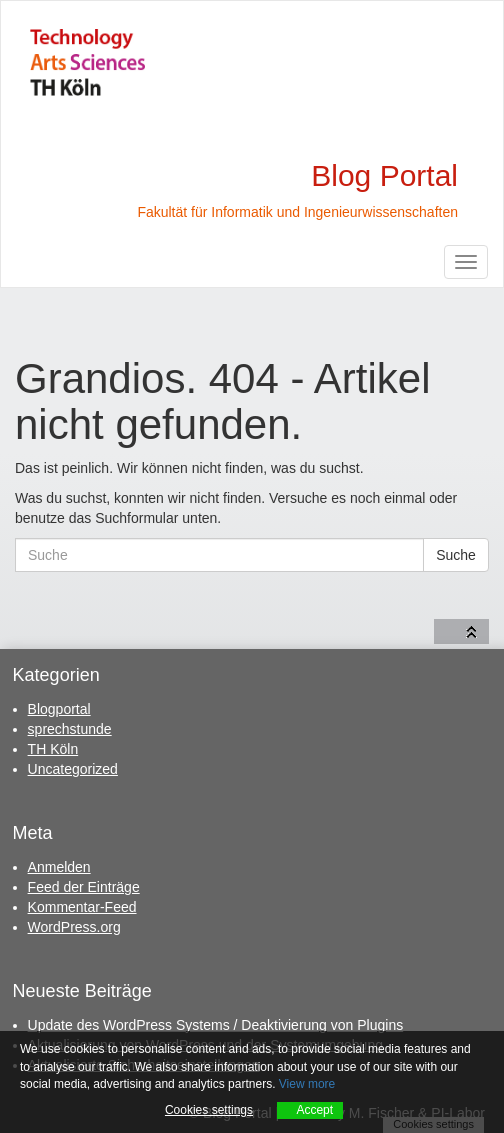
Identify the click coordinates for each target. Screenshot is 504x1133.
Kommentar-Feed (82, 907)
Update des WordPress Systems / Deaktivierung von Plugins (216, 1025)
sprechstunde (70, 729)
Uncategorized (73, 769)
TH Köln (53, 749)
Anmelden (59, 867)
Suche (456, 555)
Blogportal (59, 709)
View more (307, 1084)
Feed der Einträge (84, 887)
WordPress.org (74, 927)
